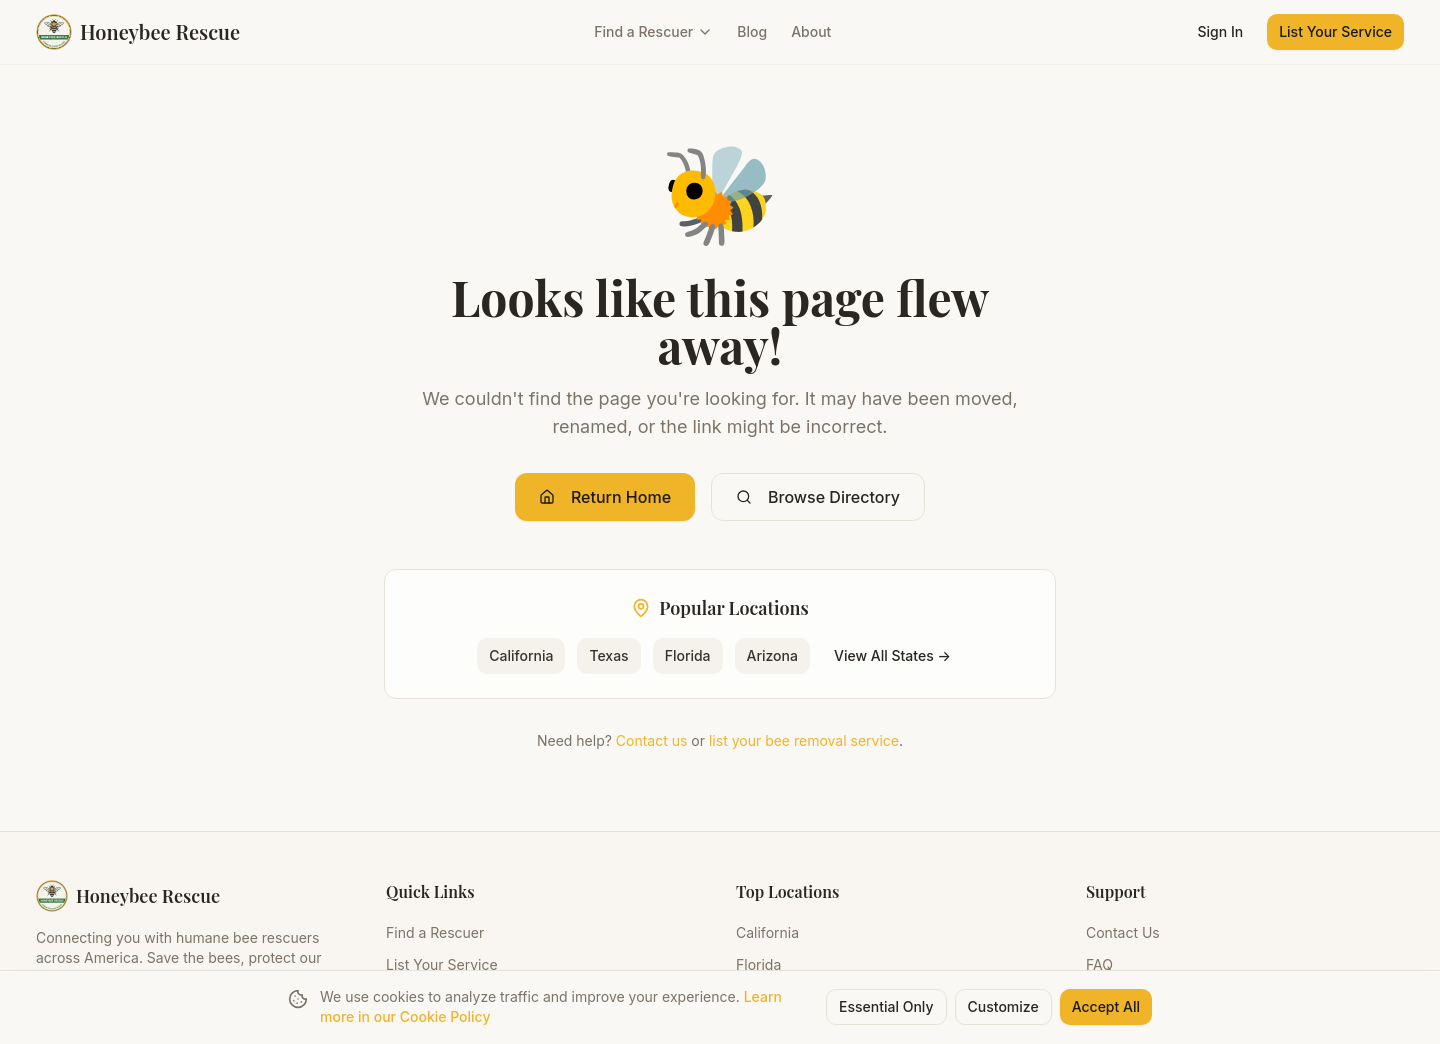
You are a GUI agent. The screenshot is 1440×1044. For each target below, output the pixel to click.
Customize (1003, 1007)
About (811, 31)
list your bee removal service (804, 740)
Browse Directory (818, 497)
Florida (688, 655)
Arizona (772, 655)
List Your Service (1335, 31)
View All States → (892, 655)
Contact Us (1123, 932)
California (521, 655)
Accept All (1106, 1007)
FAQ (1099, 964)
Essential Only (886, 1007)
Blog (752, 31)
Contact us (652, 740)
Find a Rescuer (653, 31)
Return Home (605, 497)
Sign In (1221, 31)
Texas (608, 655)
